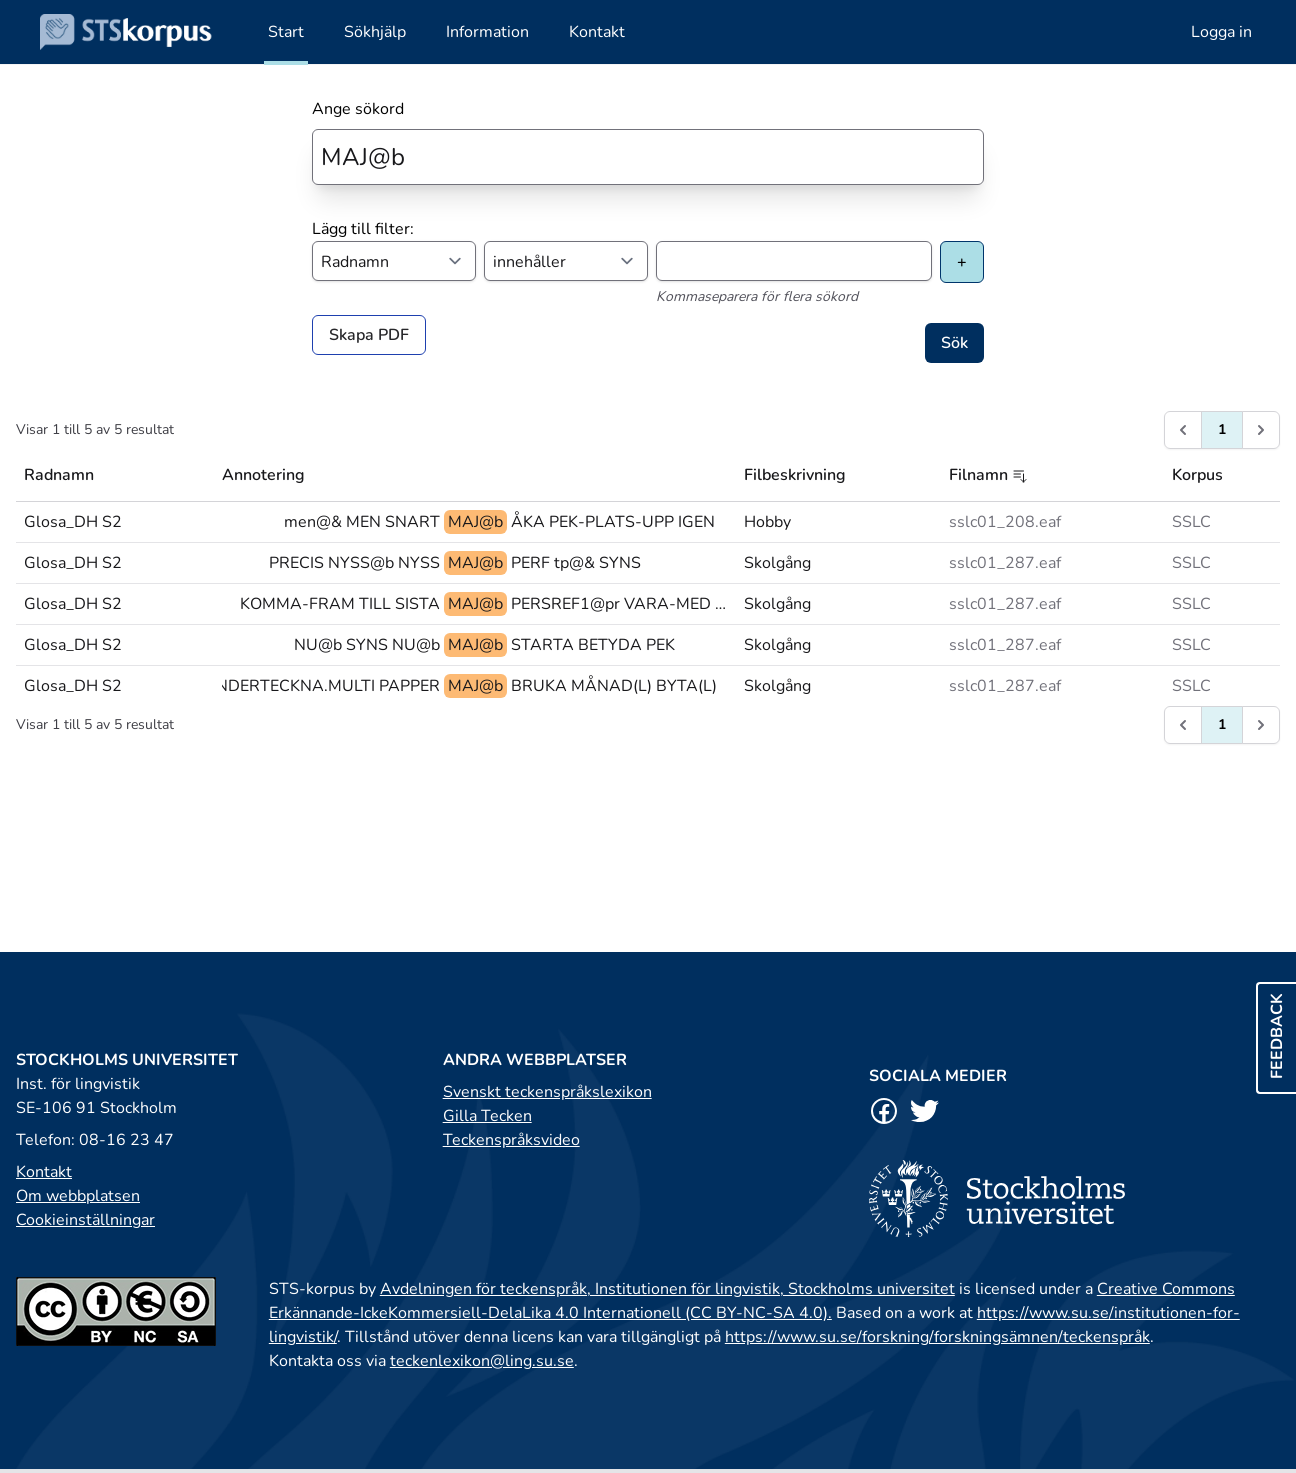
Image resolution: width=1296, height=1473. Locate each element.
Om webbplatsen (78, 1196)
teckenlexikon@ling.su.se (482, 1361)
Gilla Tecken (487, 1116)
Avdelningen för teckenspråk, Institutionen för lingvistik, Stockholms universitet (667, 1289)
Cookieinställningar (85, 1220)
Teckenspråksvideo (511, 1140)
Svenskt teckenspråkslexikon (547, 1092)
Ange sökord (358, 109)
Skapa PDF (369, 335)
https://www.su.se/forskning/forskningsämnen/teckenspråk (937, 1337)
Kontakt (44, 1172)
